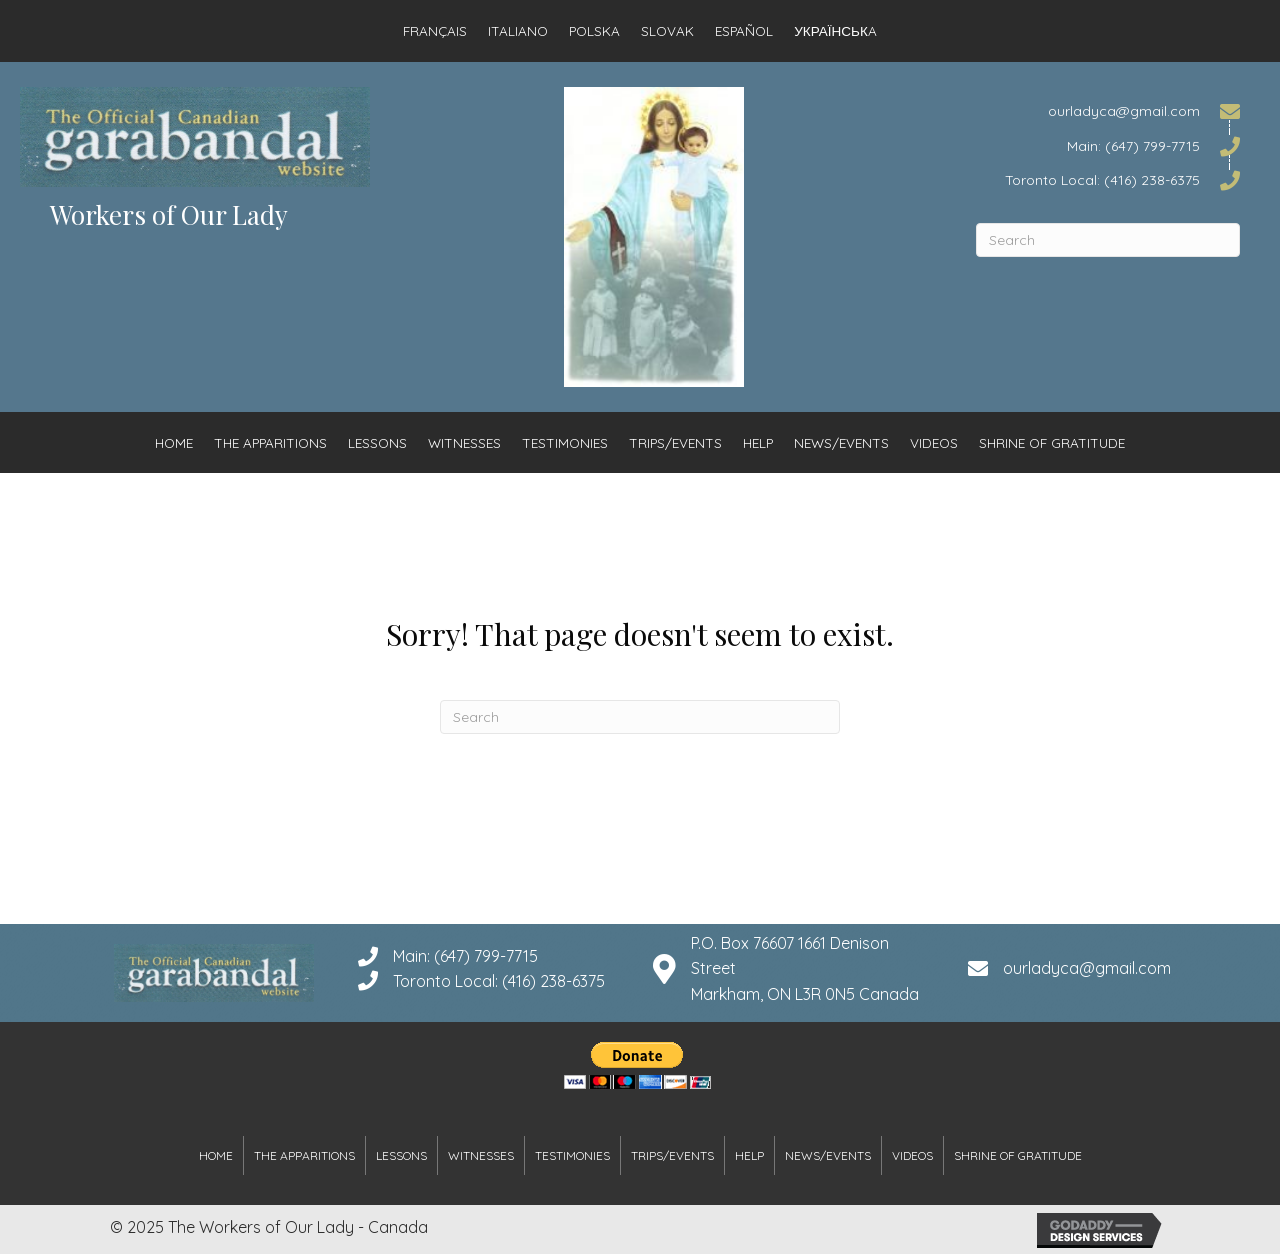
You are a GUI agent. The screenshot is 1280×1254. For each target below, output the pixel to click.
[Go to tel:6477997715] (1108, 144)
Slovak (667, 30)
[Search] (1108, 240)
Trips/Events (675, 442)
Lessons (377, 442)
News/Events (841, 442)
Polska (594, 30)
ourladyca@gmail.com (1087, 968)
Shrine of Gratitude (1052, 442)
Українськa (835, 30)
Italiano (518, 30)
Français (435, 30)
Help (758, 442)
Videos (934, 442)
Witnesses (464, 442)
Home (174, 442)
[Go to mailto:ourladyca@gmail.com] (1108, 110)
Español (744, 30)
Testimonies (565, 442)
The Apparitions (270, 442)
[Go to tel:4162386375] (1108, 179)
